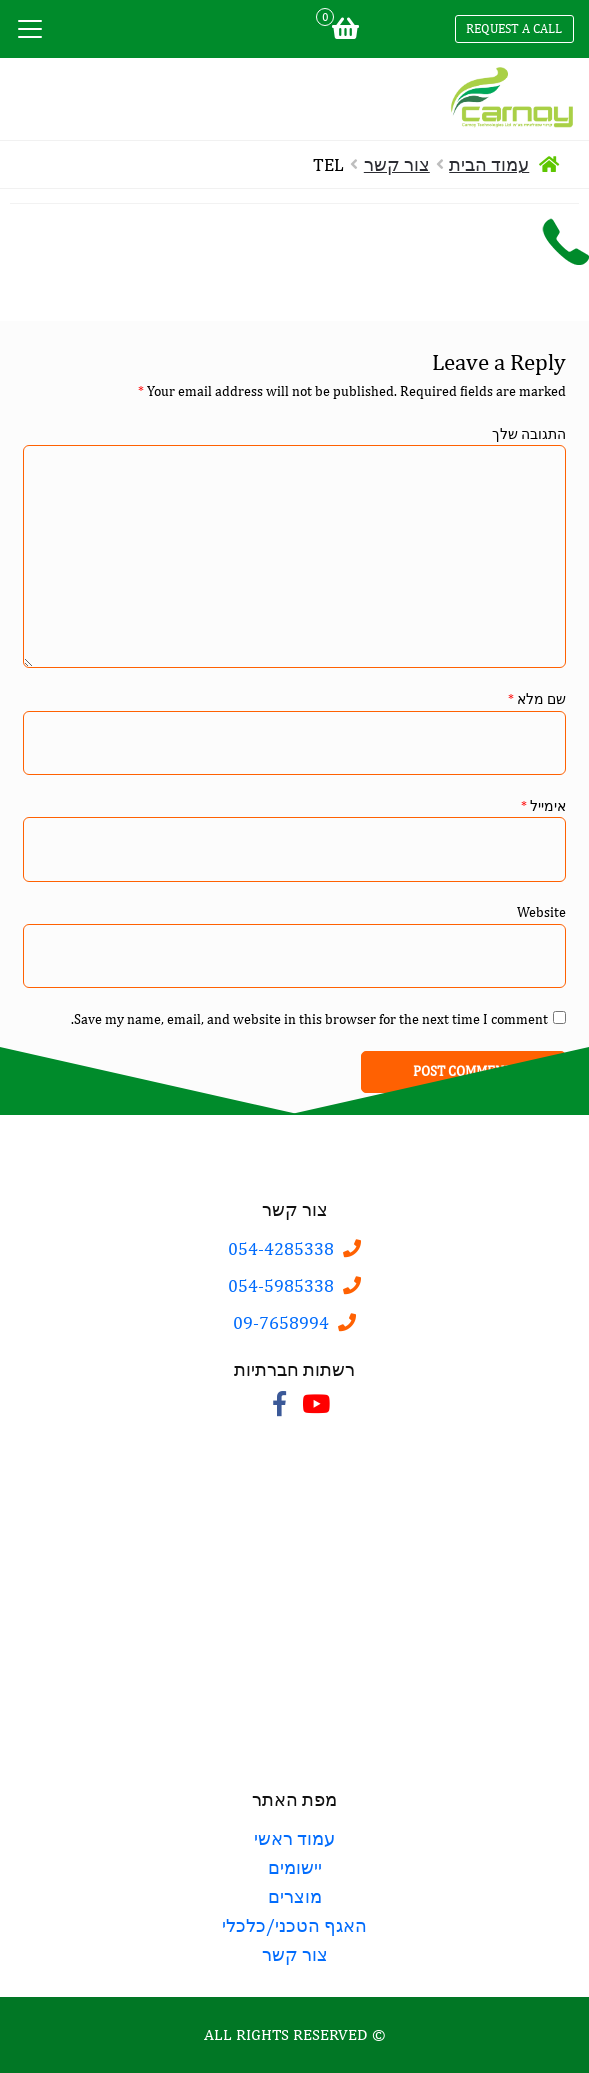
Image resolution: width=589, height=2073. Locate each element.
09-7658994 (281, 1322)
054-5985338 (281, 1285)
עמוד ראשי (294, 1838)
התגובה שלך (529, 434)
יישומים (295, 1867)
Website (541, 912)
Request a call (514, 28)
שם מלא (537, 699)
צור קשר (397, 164)
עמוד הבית (489, 164)
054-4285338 (281, 1248)
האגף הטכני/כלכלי (294, 1925)
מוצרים (295, 1896)
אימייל (543, 806)
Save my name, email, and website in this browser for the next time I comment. (309, 1019)
